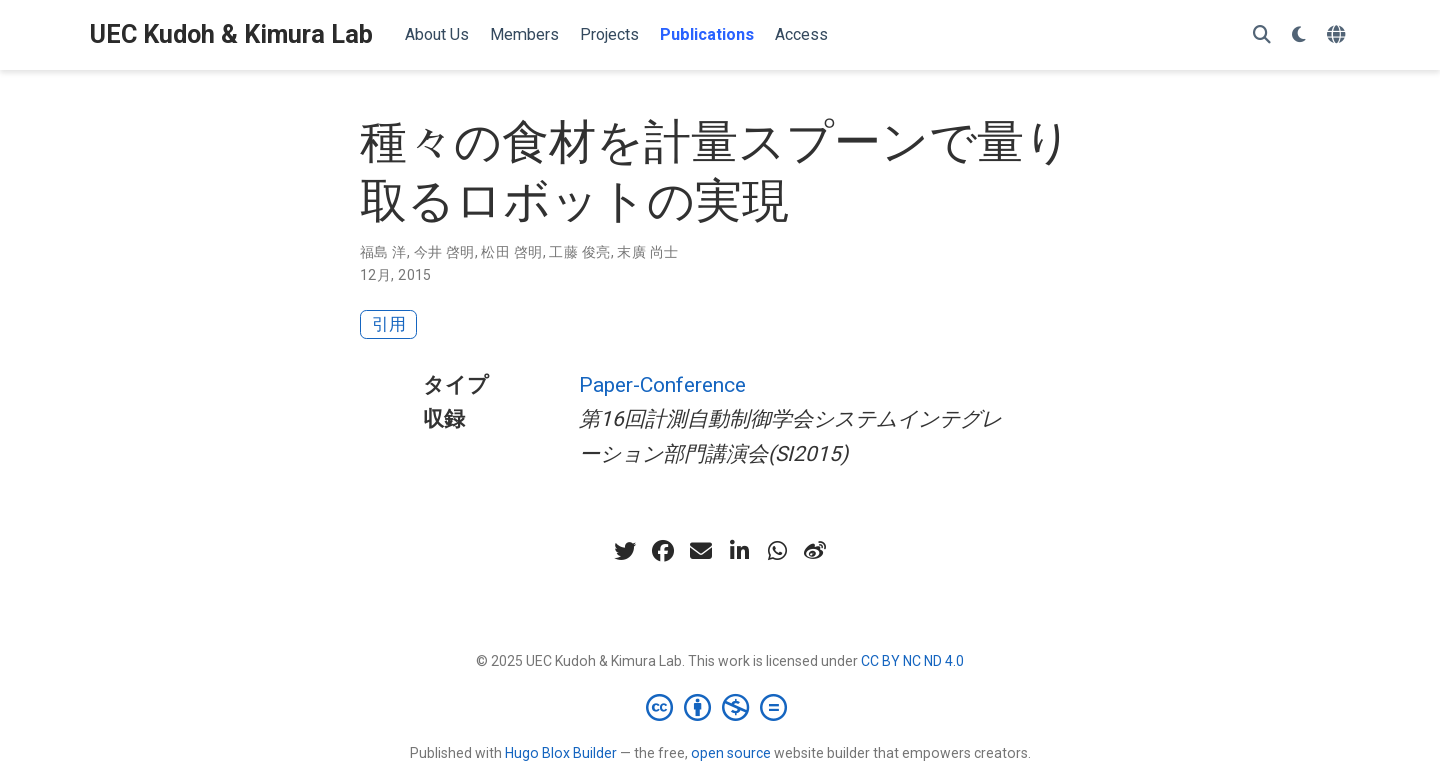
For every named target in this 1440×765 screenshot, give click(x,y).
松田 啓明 (511, 252)
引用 (389, 324)
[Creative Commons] (720, 707)
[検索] (1262, 35)
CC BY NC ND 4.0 (912, 661)
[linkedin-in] (739, 551)
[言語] (1338, 35)
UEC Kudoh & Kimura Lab (231, 34)
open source (731, 753)
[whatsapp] (777, 551)
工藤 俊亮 (579, 252)
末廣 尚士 (647, 252)
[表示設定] (1299, 35)
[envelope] (701, 551)
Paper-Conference (662, 385)
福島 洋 (383, 252)
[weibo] (815, 551)
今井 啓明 (444, 252)
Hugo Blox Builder (561, 753)
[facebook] (663, 551)
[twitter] (625, 551)
